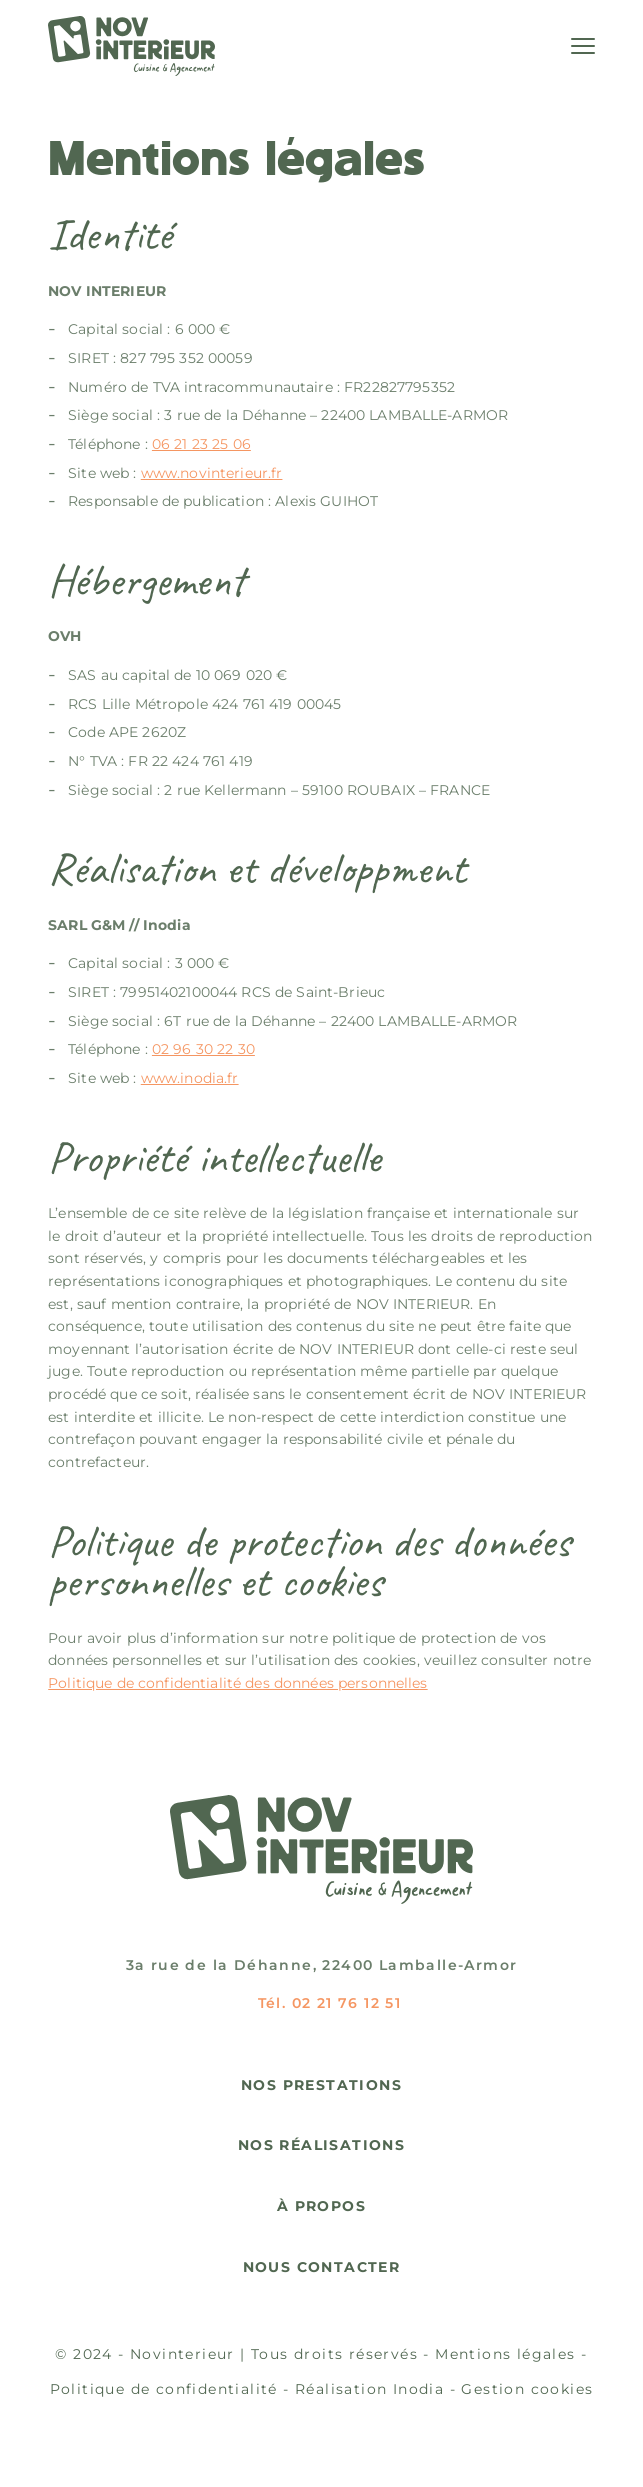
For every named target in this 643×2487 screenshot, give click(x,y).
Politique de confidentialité (164, 2389)
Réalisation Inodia (369, 2389)
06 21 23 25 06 (201, 444)
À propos (321, 2206)
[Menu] (583, 46)
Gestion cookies (527, 2389)
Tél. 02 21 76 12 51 (330, 2003)
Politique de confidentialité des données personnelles (237, 1683)
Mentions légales (505, 2354)
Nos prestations (321, 2085)
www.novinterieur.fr (212, 473)
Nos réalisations (321, 2145)
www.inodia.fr (190, 1078)
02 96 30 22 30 (203, 1049)
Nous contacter (322, 2267)
